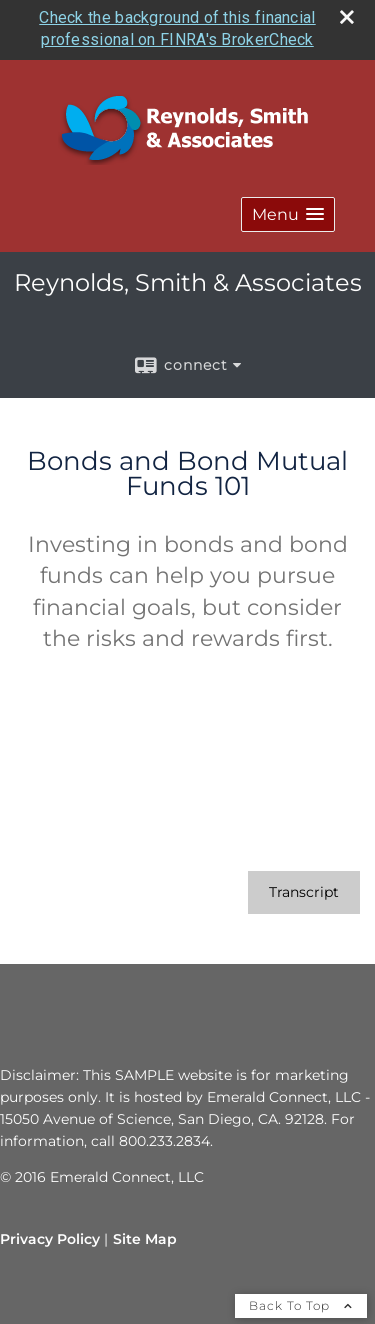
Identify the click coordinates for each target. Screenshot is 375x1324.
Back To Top (301, 1301)
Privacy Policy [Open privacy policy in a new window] (50, 1235)
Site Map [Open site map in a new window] (145, 1235)
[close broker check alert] (347, 13)
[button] (288, 210)
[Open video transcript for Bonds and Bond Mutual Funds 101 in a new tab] (304, 888)
